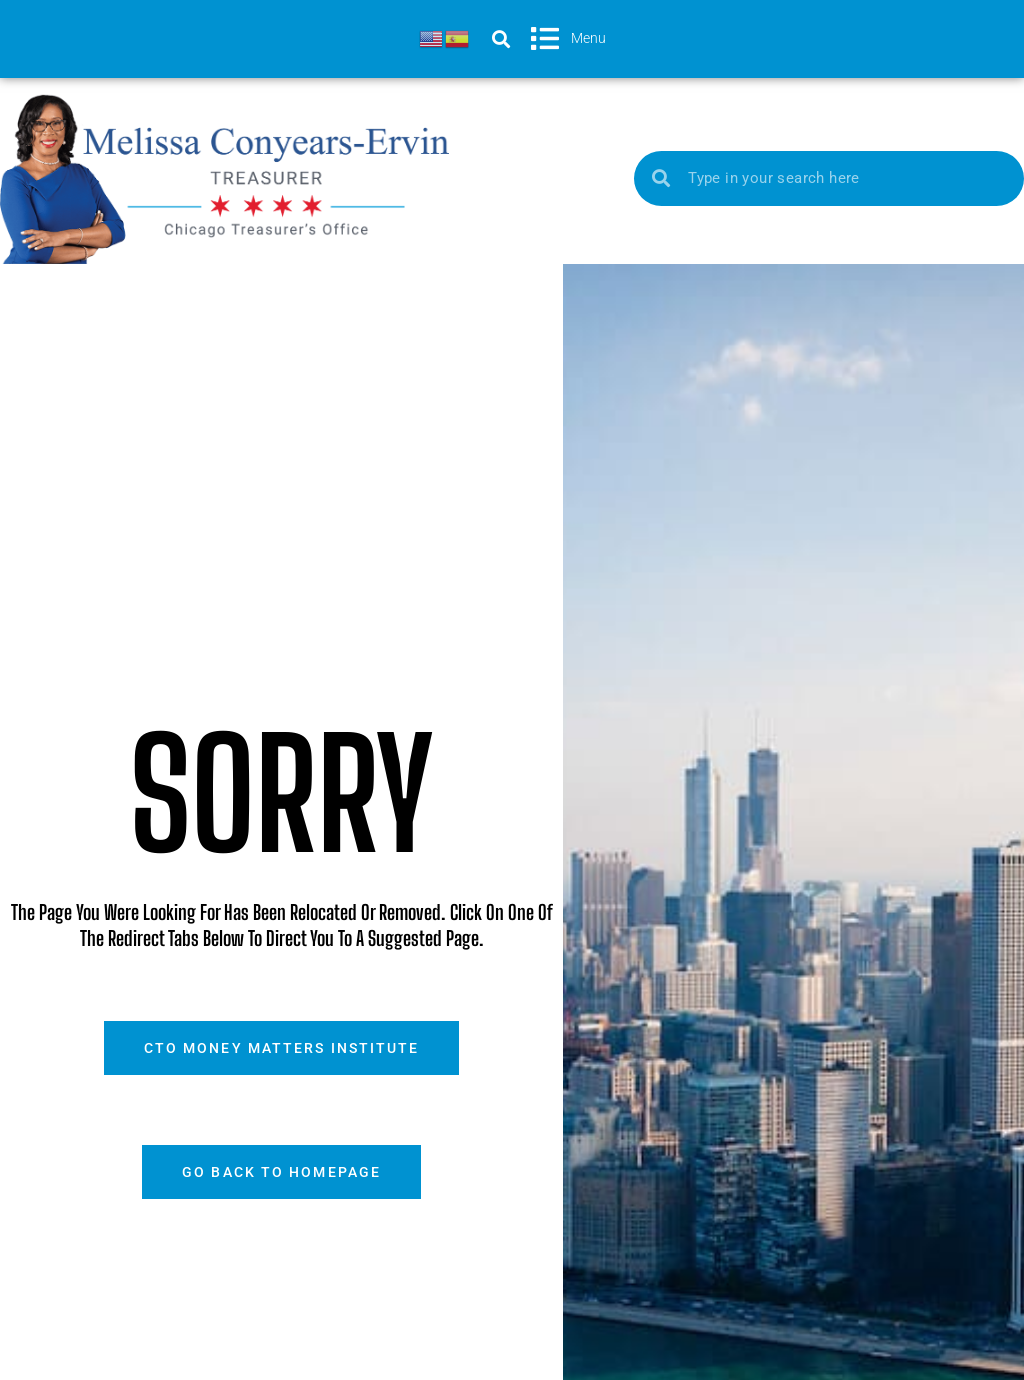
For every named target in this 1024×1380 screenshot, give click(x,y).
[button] (500, 38)
